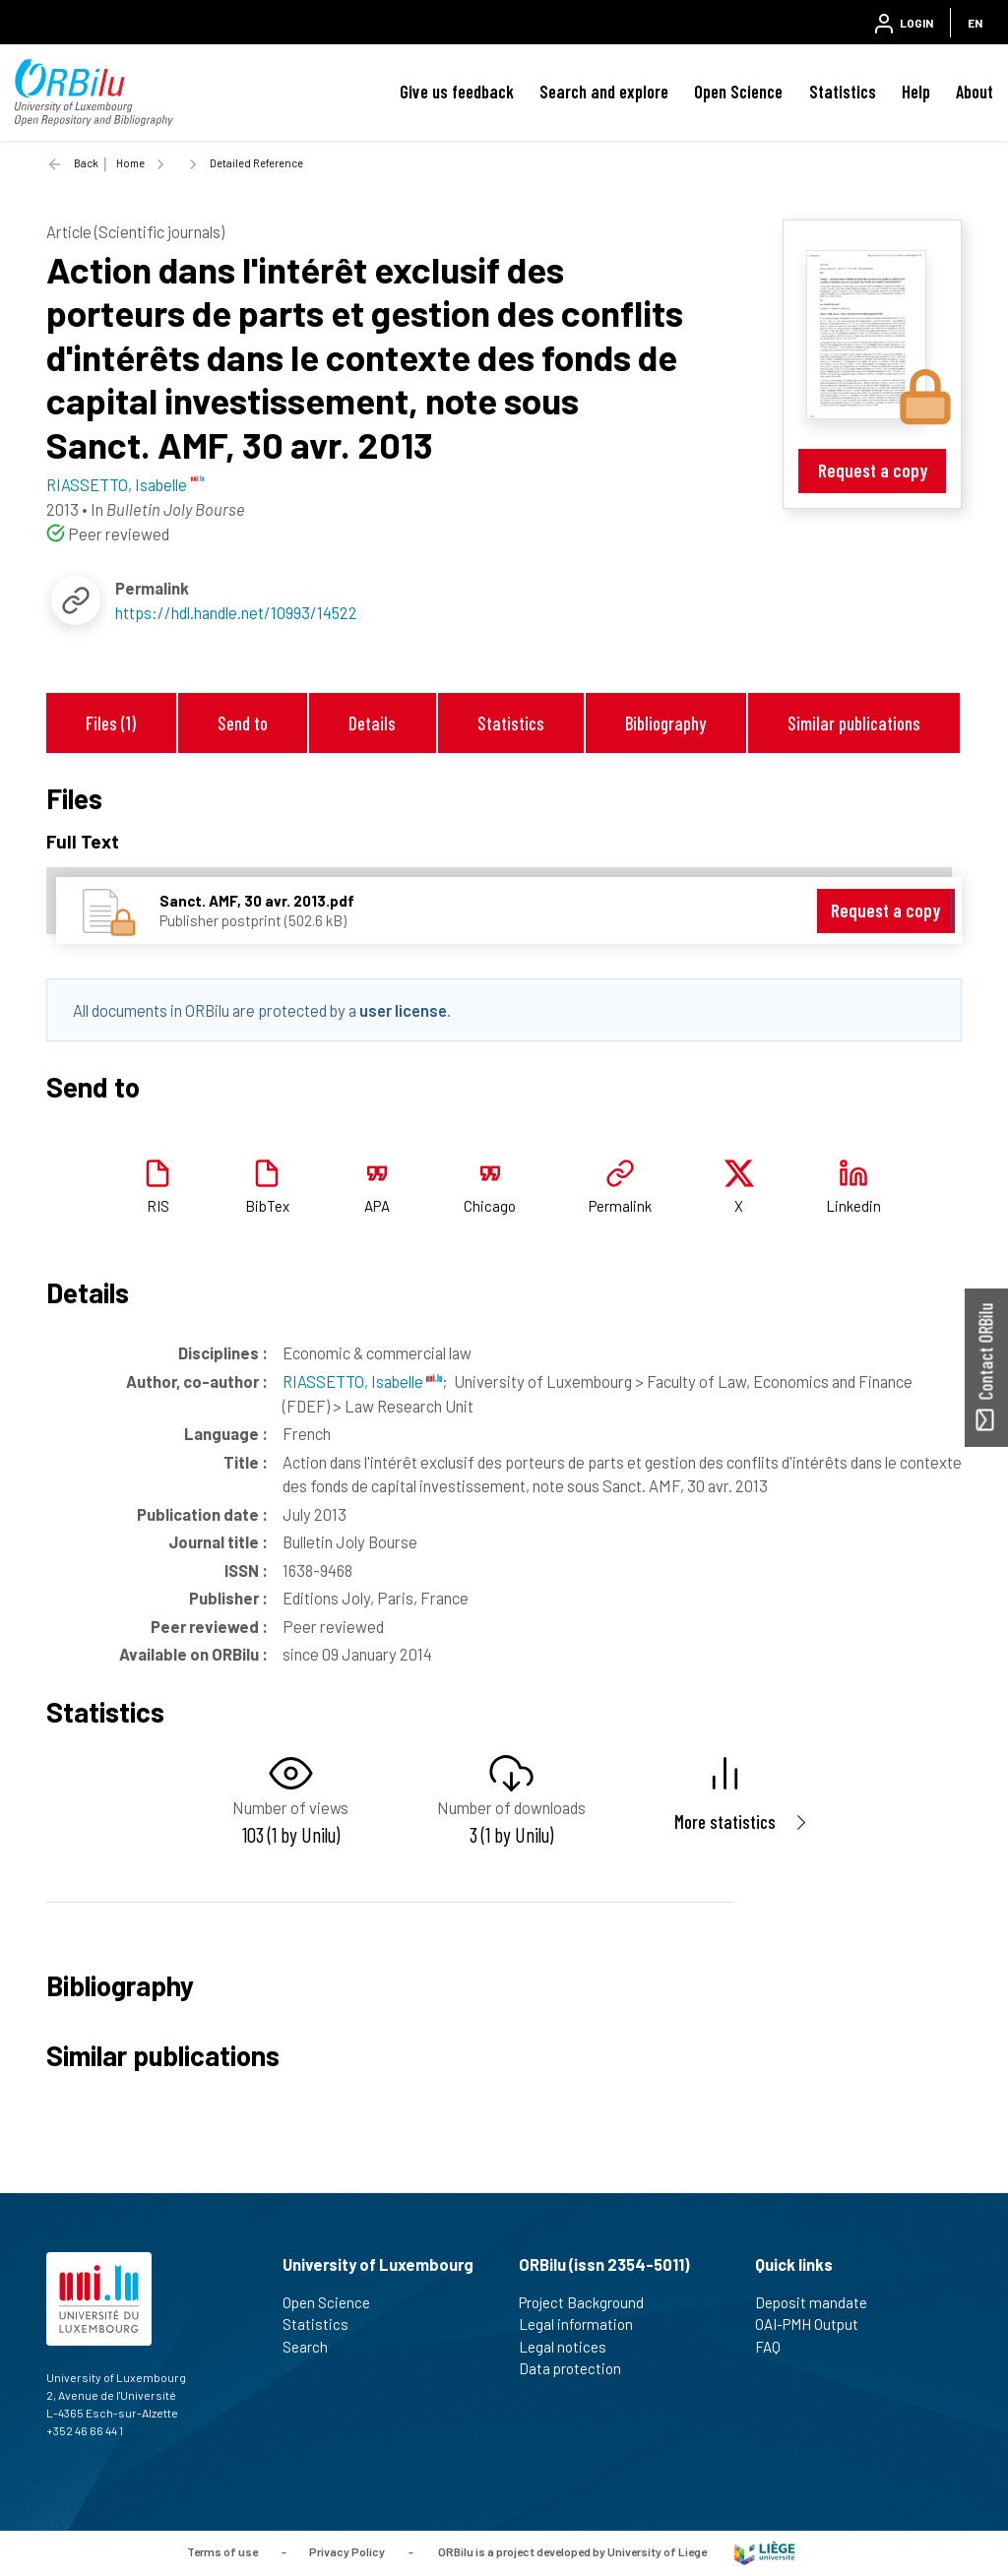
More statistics (725, 1821)
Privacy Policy (347, 2551)
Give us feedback (457, 91)
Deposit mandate (819, 2302)
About (974, 91)
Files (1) (111, 723)
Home (130, 163)
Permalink (620, 1206)
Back (86, 163)
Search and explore (603, 91)
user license (403, 1010)
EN (975, 23)
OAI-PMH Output (815, 2324)
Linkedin (853, 1206)
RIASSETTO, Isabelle (362, 1381)
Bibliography (665, 723)
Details (372, 723)
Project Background (590, 2302)
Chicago (490, 1206)
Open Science (738, 91)
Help (916, 91)
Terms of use (222, 2551)
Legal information (584, 2324)
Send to (243, 723)
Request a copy (872, 470)
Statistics (842, 91)
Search (314, 2347)
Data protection (578, 2368)
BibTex (267, 1206)
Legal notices (571, 2347)
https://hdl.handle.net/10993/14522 (236, 612)
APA (377, 1206)
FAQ (776, 2347)
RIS (158, 1206)
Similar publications (854, 723)
